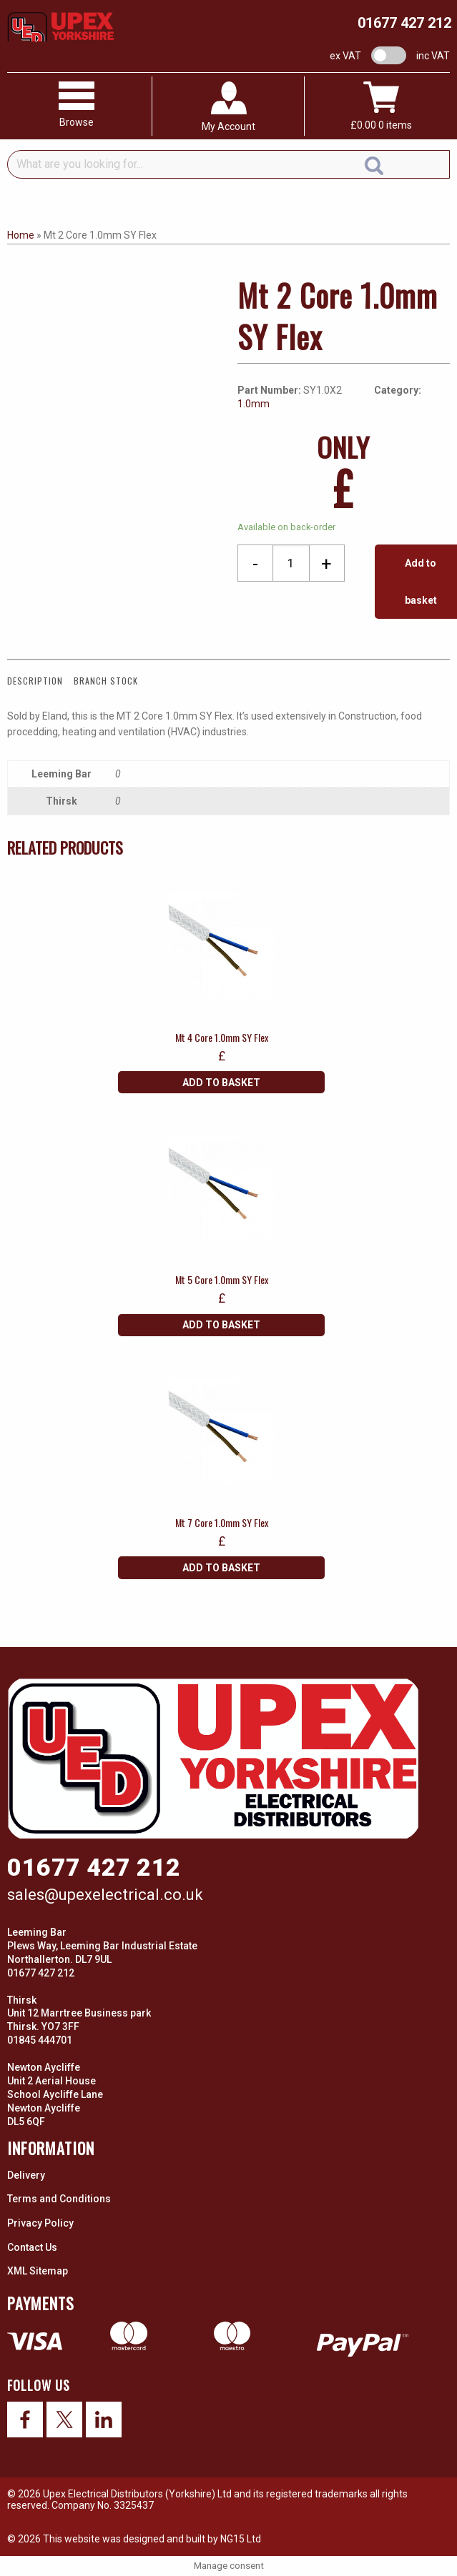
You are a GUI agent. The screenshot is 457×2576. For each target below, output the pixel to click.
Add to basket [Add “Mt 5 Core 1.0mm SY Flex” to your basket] (221, 1325)
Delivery (26, 2175)
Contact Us (32, 2247)
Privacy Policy (40, 2223)
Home (20, 235)
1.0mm (253, 403)
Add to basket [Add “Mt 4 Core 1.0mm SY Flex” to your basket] (221, 1082)
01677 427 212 (404, 22)
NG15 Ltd (240, 2539)
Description (35, 681)
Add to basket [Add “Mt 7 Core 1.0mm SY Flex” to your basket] (221, 1567)
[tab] (39, 681)
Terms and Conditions (59, 2198)
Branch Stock (106, 681)
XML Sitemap (37, 2271)
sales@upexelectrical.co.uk (105, 1895)
